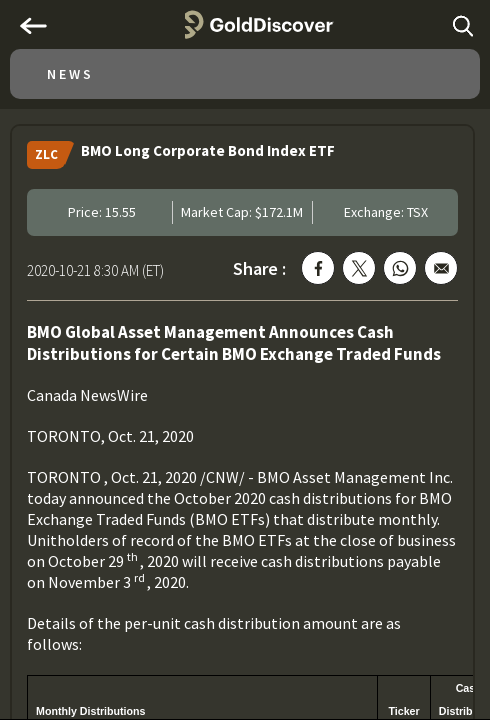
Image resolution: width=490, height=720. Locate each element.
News (70, 74)
